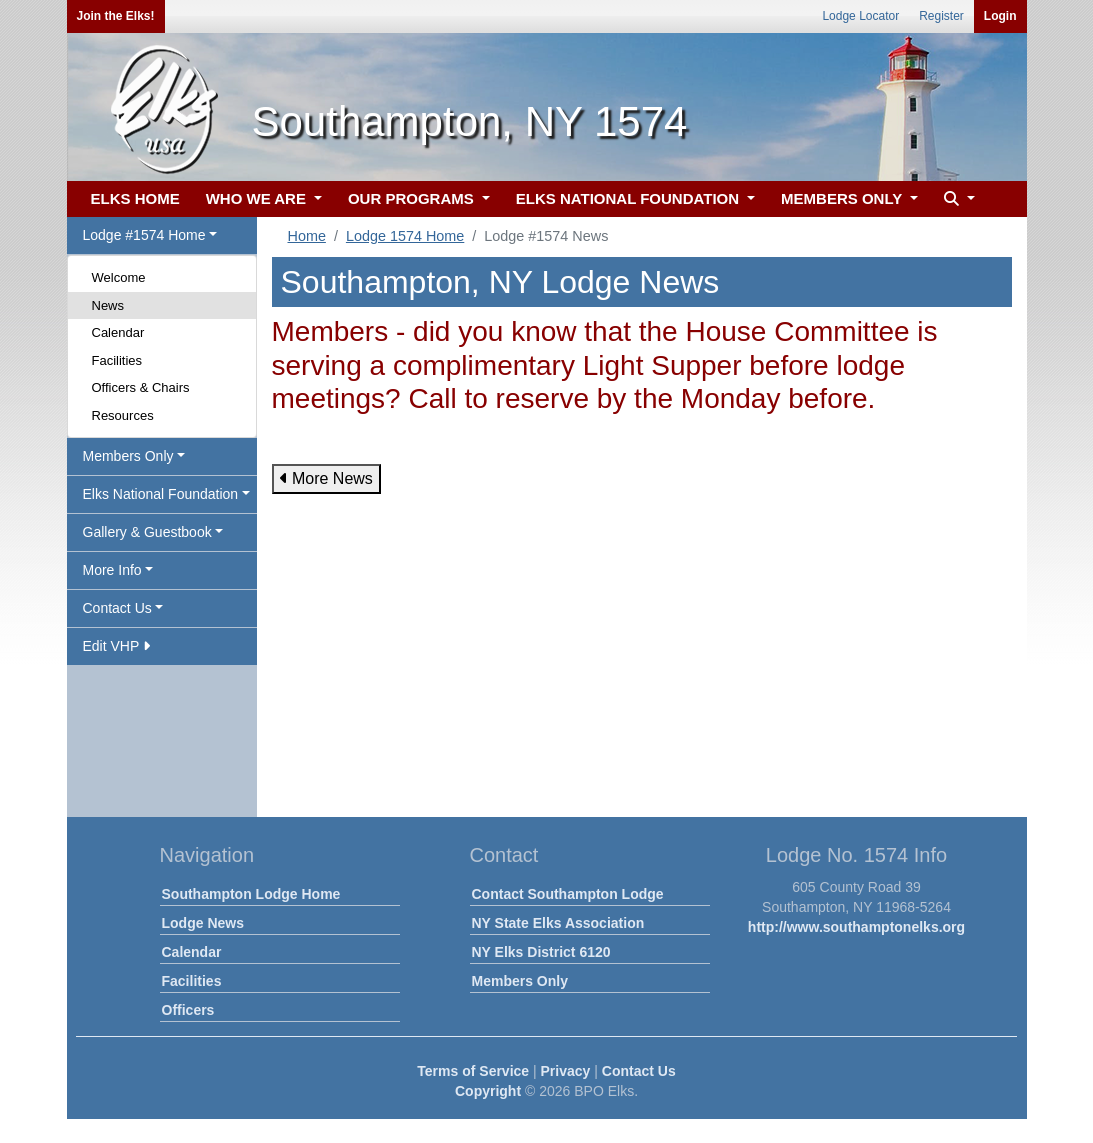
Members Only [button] (128, 456)
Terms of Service (473, 1071)
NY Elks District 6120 (541, 952)
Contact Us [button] (117, 608)
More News (326, 478)
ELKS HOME (135, 198)
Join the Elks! (116, 16)
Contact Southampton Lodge (568, 894)
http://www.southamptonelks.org (856, 927)
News (108, 305)
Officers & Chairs (141, 387)
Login (1000, 16)
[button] (957, 199)
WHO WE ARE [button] (258, 198)
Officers (188, 1010)
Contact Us (639, 1071)
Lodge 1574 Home (405, 236)
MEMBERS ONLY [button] (843, 198)
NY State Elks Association (558, 923)
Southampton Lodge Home (251, 894)
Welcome (119, 277)
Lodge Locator (860, 16)
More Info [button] (112, 570)
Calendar (118, 332)
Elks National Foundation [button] (161, 494)
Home (307, 236)
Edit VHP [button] (116, 646)
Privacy (566, 1071)
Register (941, 16)
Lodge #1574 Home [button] (144, 235)
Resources (123, 415)
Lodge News (203, 923)
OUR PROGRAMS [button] (413, 198)
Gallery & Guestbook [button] (147, 532)
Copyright (488, 1091)
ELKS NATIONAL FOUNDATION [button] (630, 198)
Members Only (520, 981)
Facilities (117, 360)
